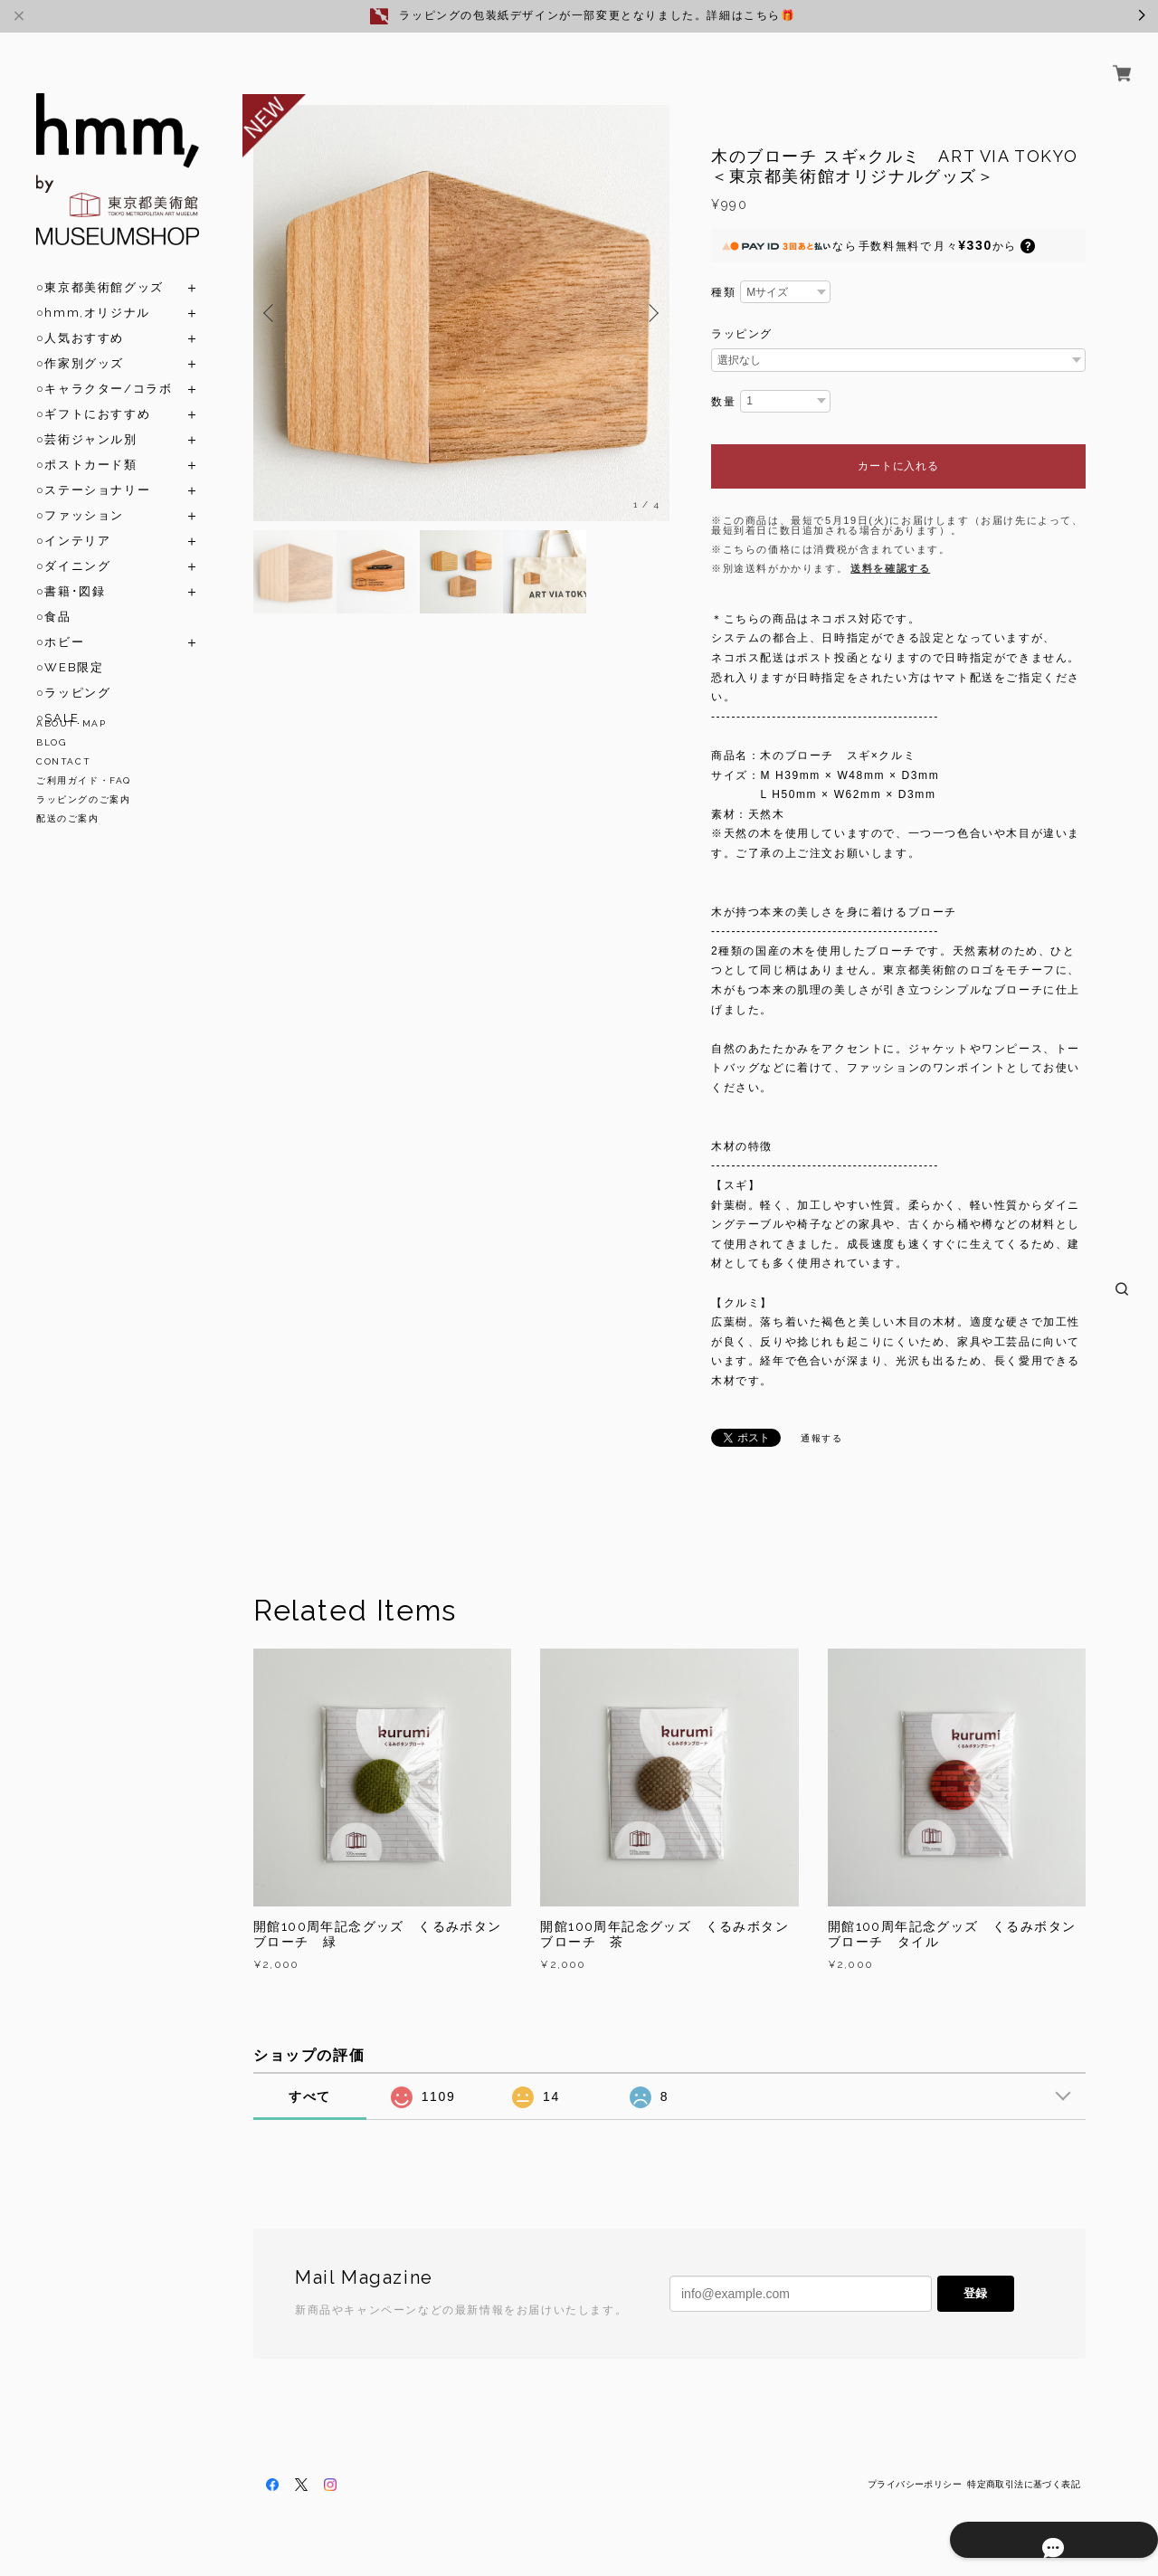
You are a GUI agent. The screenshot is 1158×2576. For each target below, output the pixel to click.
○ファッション (80, 494)
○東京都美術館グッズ (100, 266)
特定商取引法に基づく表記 (1023, 2484)
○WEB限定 (69, 646)
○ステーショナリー (93, 469)
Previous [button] (271, 313)
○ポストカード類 (87, 444)
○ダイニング (73, 545)
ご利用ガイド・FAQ (83, 780)
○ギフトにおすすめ (93, 393)
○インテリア (73, 520)
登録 (975, 2293)
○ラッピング (73, 672)
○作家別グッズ (80, 342)
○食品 (53, 596)
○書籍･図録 (70, 570)
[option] (461, 313)
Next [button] (651, 313)
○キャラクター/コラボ (104, 368)
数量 (723, 401)
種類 (723, 292)
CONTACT (63, 761)
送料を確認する (890, 568)
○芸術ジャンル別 (87, 418)
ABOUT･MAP (71, 723)
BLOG (51, 742)
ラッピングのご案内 (83, 799)
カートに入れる (898, 466)
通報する (821, 1438)
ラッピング (742, 334)
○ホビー (60, 621)
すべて (310, 2096)
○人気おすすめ (80, 317)
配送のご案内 (68, 818)
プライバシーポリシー (915, 2484)
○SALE (58, 697)
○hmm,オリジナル (93, 292)
